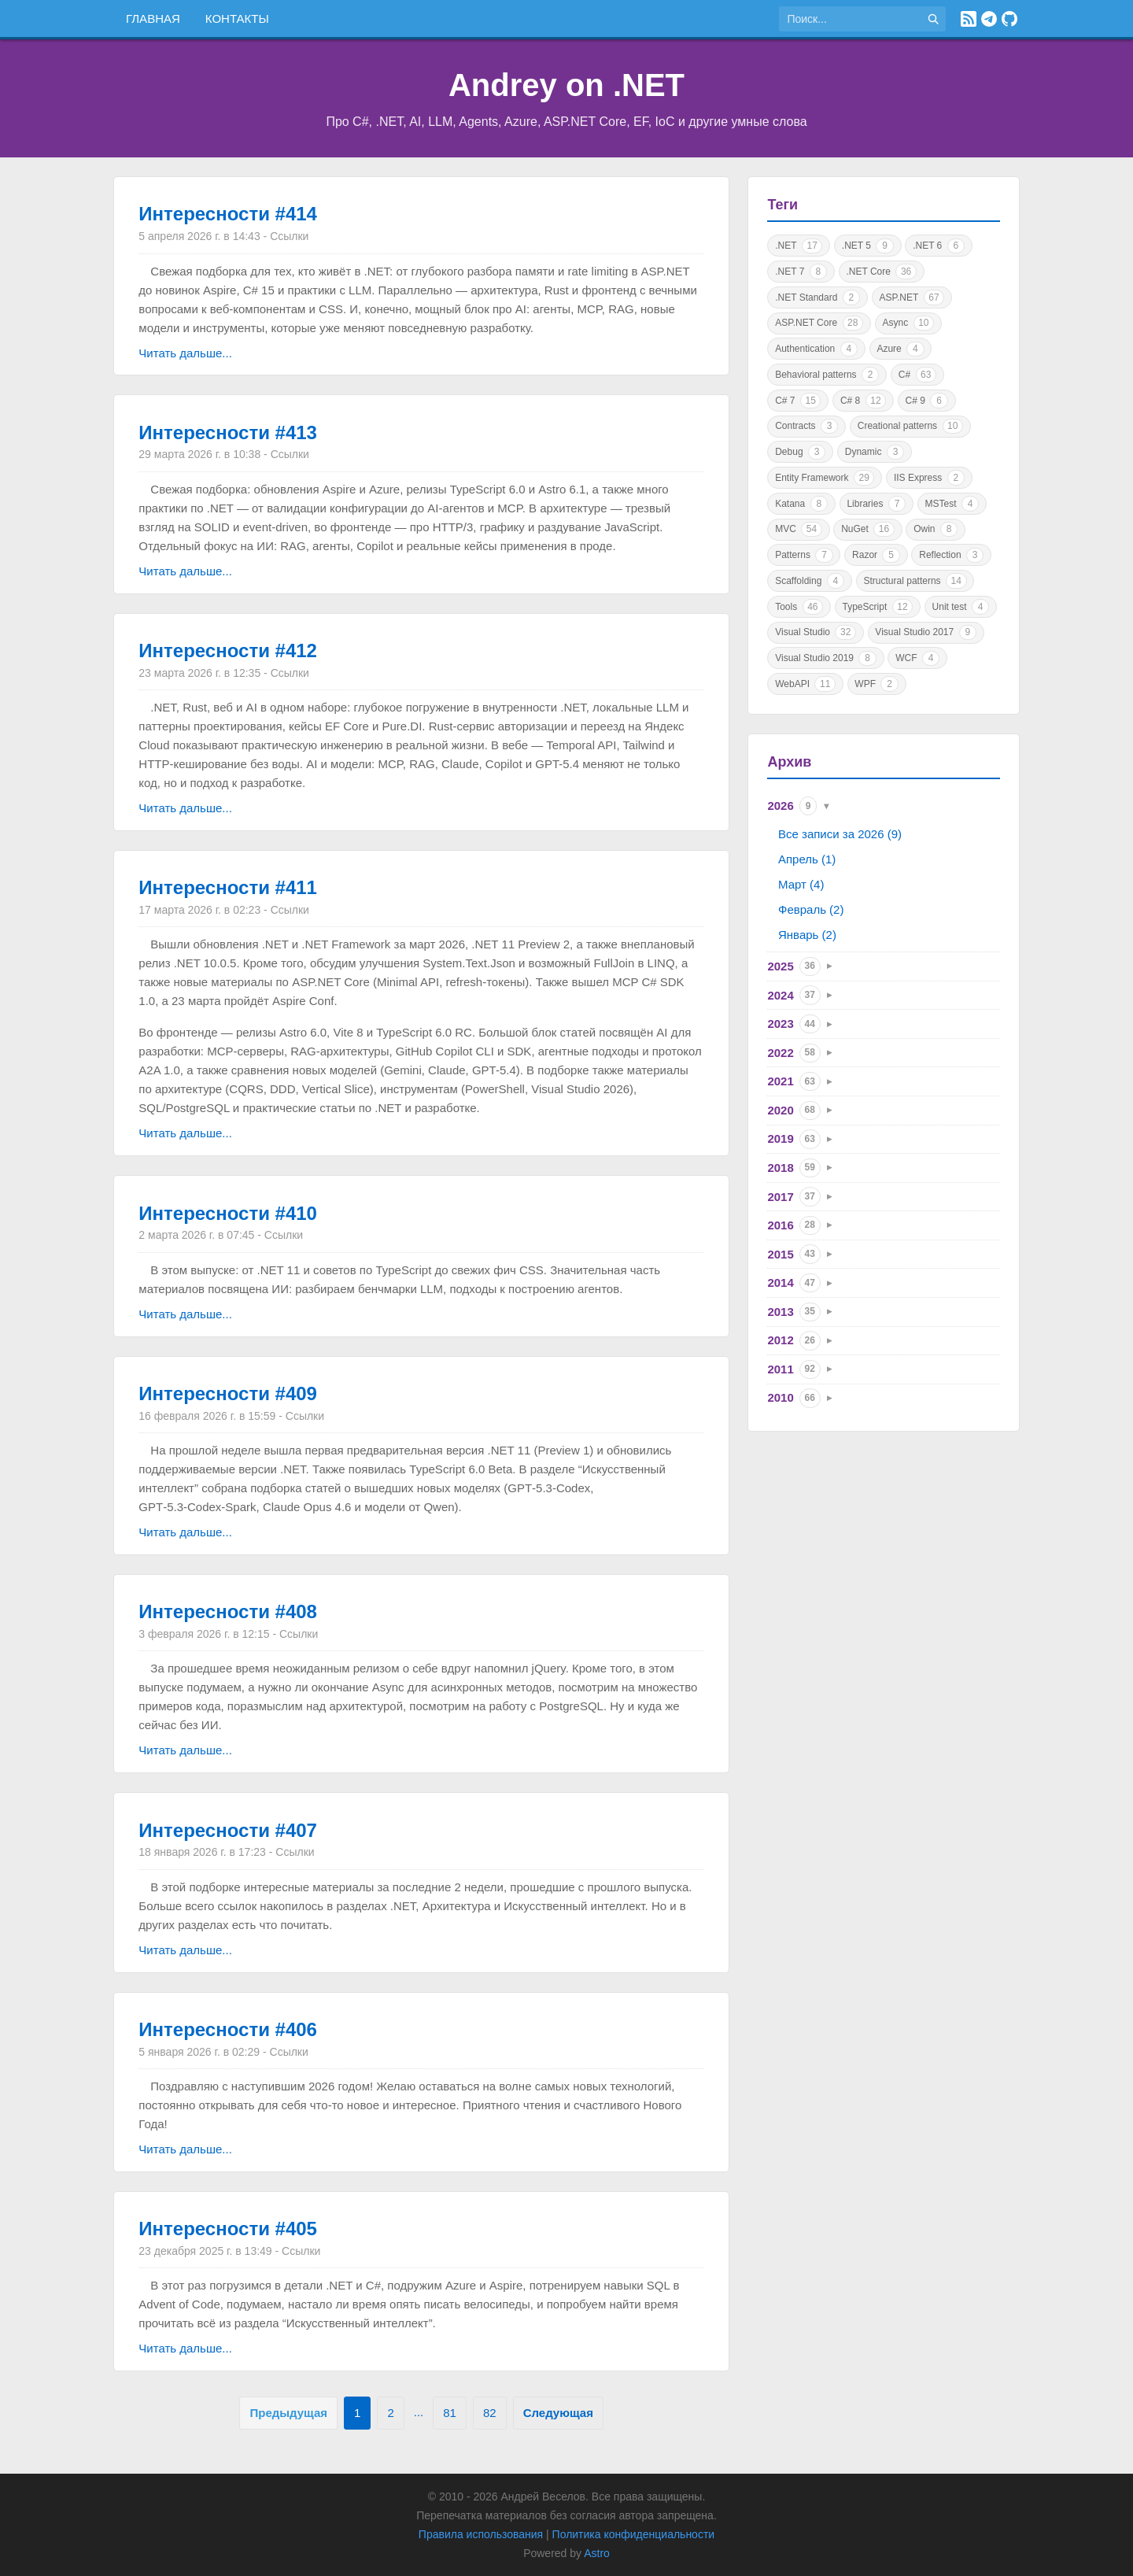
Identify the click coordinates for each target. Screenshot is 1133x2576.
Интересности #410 (227, 1213)
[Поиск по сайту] (850, 18)
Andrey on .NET (566, 85)
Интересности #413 (227, 432)
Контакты (237, 18)
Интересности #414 (227, 213)
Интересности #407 (227, 1830)
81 (449, 2412)
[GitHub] (1009, 18)
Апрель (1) (807, 859)
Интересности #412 (227, 650)
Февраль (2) (810, 909)
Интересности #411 (227, 887)
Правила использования (481, 2534)
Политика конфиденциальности (633, 2534)
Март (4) (801, 884)
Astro (597, 2553)
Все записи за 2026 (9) (840, 834)
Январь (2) (807, 934)
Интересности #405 (227, 2228)
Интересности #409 (227, 1393)
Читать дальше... (184, 353)
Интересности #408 (227, 1611)
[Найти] (933, 18)
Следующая (558, 2412)
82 (489, 2412)
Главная (153, 18)
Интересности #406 (227, 2029)
